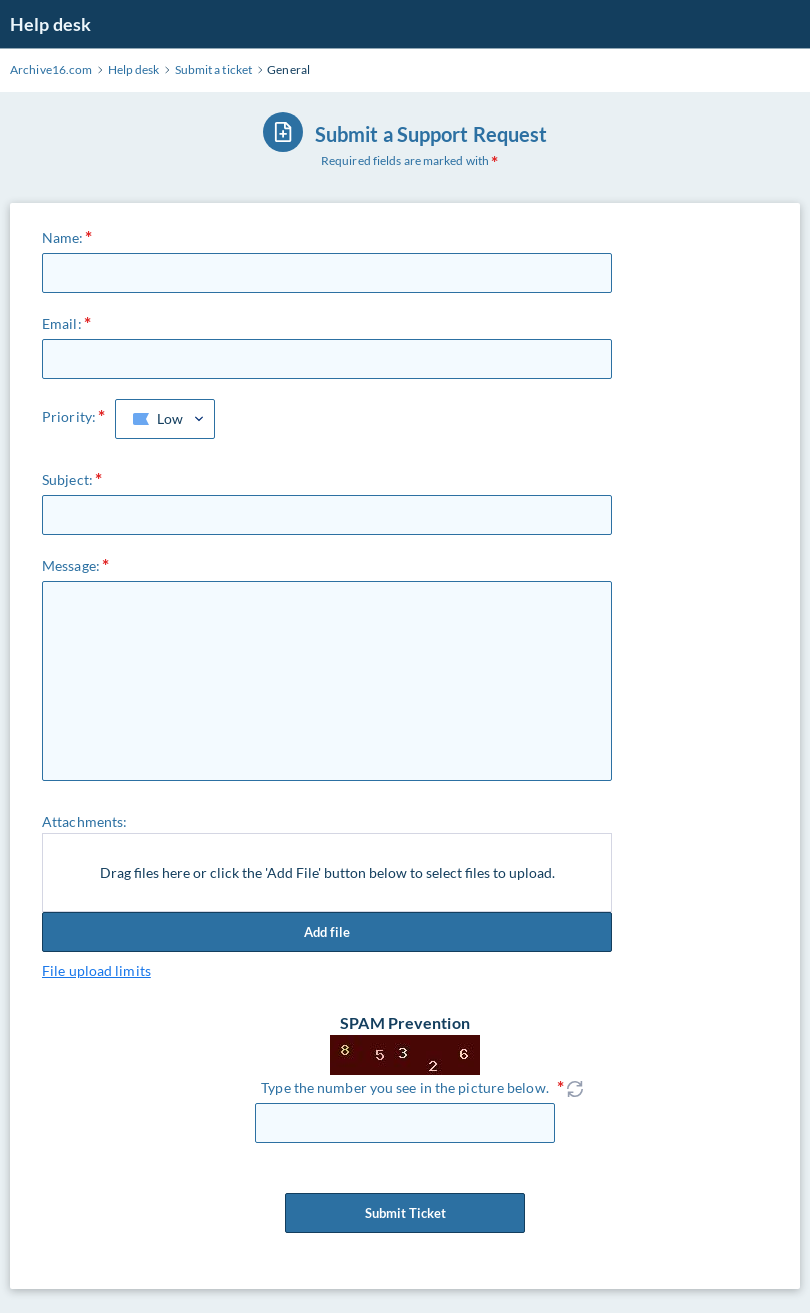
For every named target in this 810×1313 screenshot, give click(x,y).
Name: (63, 237)
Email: (62, 323)
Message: (71, 565)
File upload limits (96, 970)
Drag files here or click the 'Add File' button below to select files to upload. (327, 872)
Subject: (67, 479)
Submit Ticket (405, 1213)
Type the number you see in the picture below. (405, 1087)
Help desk (50, 24)
